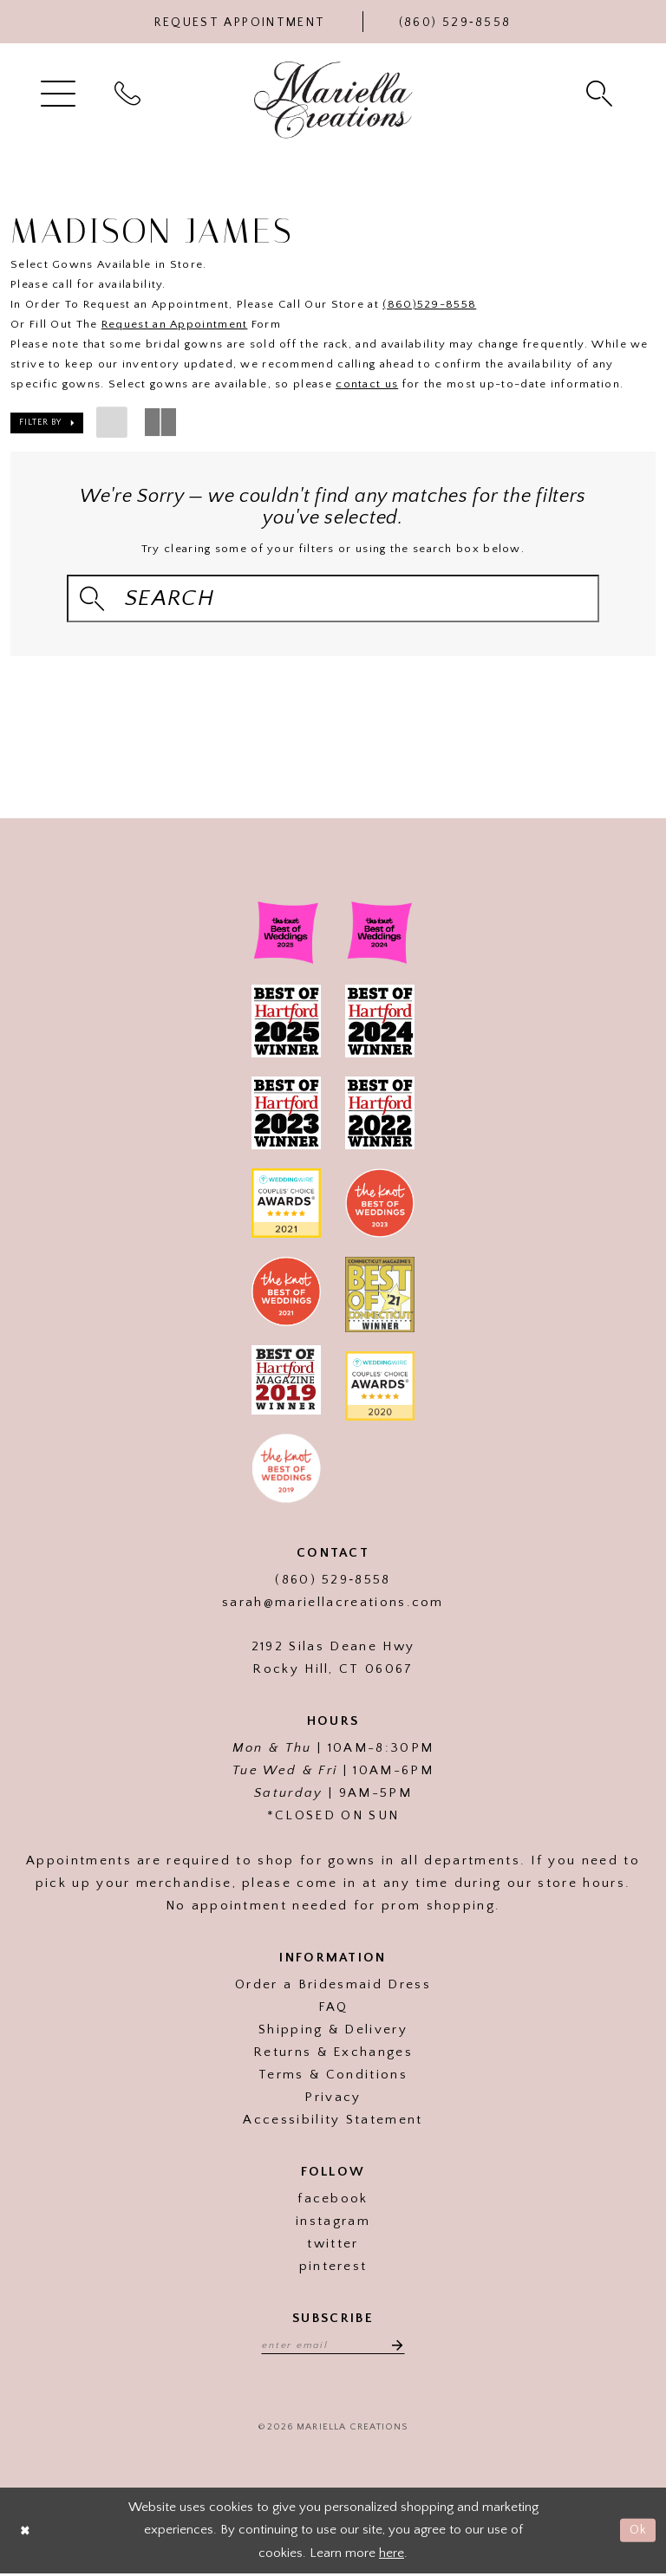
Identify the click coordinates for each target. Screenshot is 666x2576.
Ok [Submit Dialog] (638, 2532)
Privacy (332, 2098)
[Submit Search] (93, 598)
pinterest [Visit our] (333, 2268)
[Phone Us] (455, 21)
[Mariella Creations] (333, 100)
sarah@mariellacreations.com (333, 1604)
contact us (367, 384)
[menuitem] (60, 92)
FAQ (333, 2008)
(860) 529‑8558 (332, 1581)
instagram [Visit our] (333, 2222)
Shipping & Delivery (333, 2031)
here (391, 2554)
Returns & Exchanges (333, 2053)
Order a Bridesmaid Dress (333, 1986)
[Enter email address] (333, 2346)
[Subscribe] (396, 2346)
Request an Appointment (174, 324)
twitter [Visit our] (332, 2245)
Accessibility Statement (332, 2121)
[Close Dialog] (26, 2533)
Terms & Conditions (333, 2076)
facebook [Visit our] (333, 2200)
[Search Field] (333, 598)
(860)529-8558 (429, 304)
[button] (60, 92)
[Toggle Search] (601, 92)
